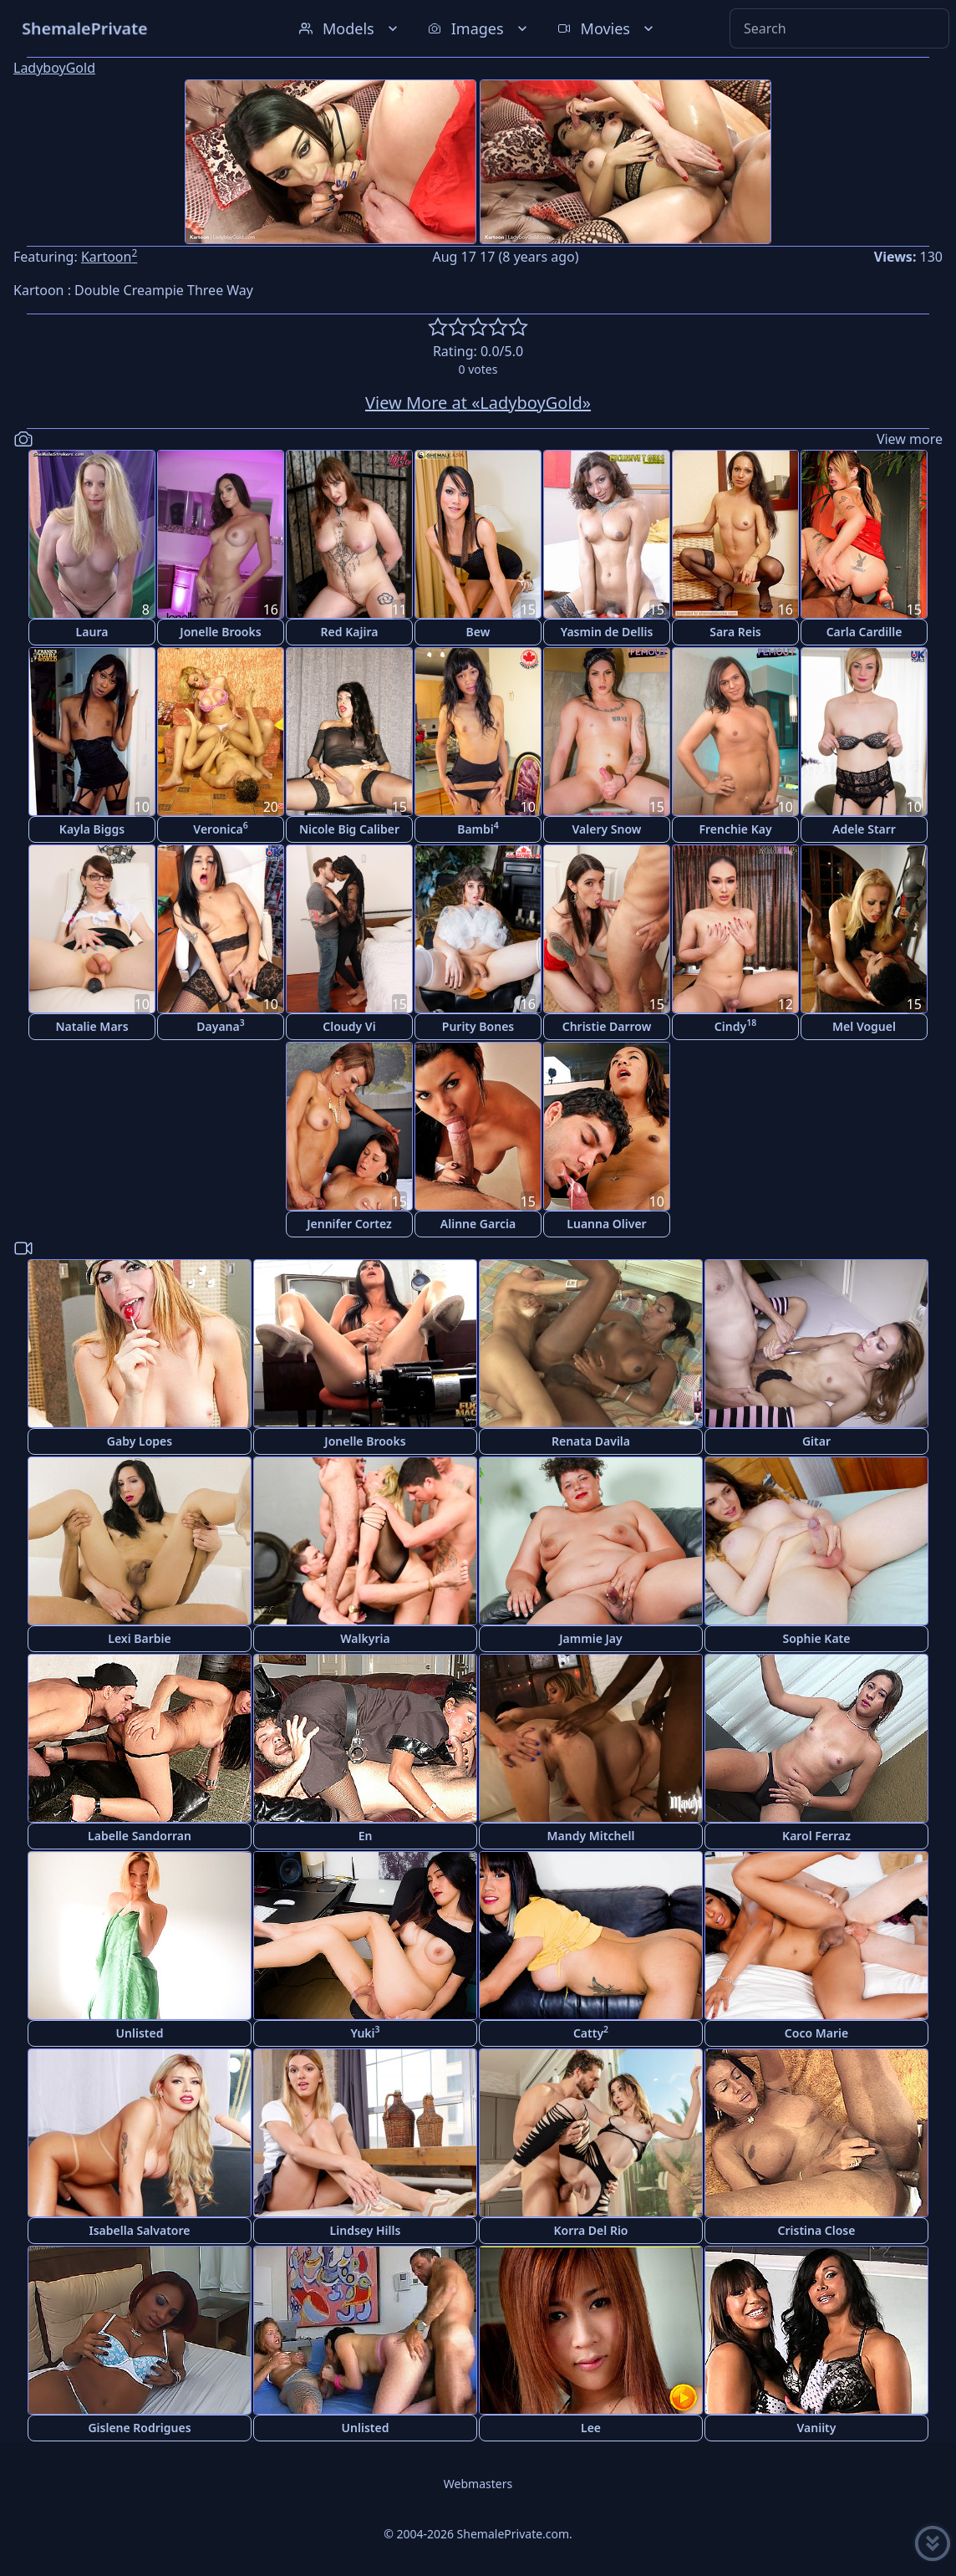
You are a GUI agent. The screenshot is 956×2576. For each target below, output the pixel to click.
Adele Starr (864, 829)
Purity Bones (478, 1026)
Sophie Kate (817, 1638)
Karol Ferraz (816, 1836)
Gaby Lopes (139, 1441)
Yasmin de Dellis (607, 632)
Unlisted (140, 2033)
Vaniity (816, 2428)
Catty (590, 2032)
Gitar (816, 1441)
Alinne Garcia (478, 1224)
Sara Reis (735, 632)
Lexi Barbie (139, 1638)
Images (479, 28)
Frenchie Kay (735, 829)
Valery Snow (607, 829)
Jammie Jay (590, 1638)
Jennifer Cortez (349, 1224)
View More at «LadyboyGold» (478, 402)
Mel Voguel (864, 1026)
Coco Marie (816, 2033)
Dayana (220, 1025)
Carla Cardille (864, 632)
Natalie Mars (91, 1026)
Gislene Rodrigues (139, 2428)
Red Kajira (350, 632)
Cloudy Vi (349, 1026)
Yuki (364, 2032)
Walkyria (364, 1638)
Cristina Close (817, 2230)
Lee (591, 2428)
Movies (607, 28)
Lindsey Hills (365, 2230)
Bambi (478, 828)
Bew (478, 632)
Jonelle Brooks (220, 632)
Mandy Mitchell (591, 1836)
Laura (92, 632)
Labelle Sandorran (139, 1836)
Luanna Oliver (606, 1224)
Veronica (220, 828)
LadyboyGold (54, 68)
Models (350, 28)
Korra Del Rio (590, 2230)
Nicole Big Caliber (349, 829)
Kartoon (109, 256)
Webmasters (478, 2484)
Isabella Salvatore (140, 2230)
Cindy (735, 1025)
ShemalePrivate (85, 28)
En (365, 1836)
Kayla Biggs (92, 829)
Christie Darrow (607, 1026)
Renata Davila (591, 1441)
